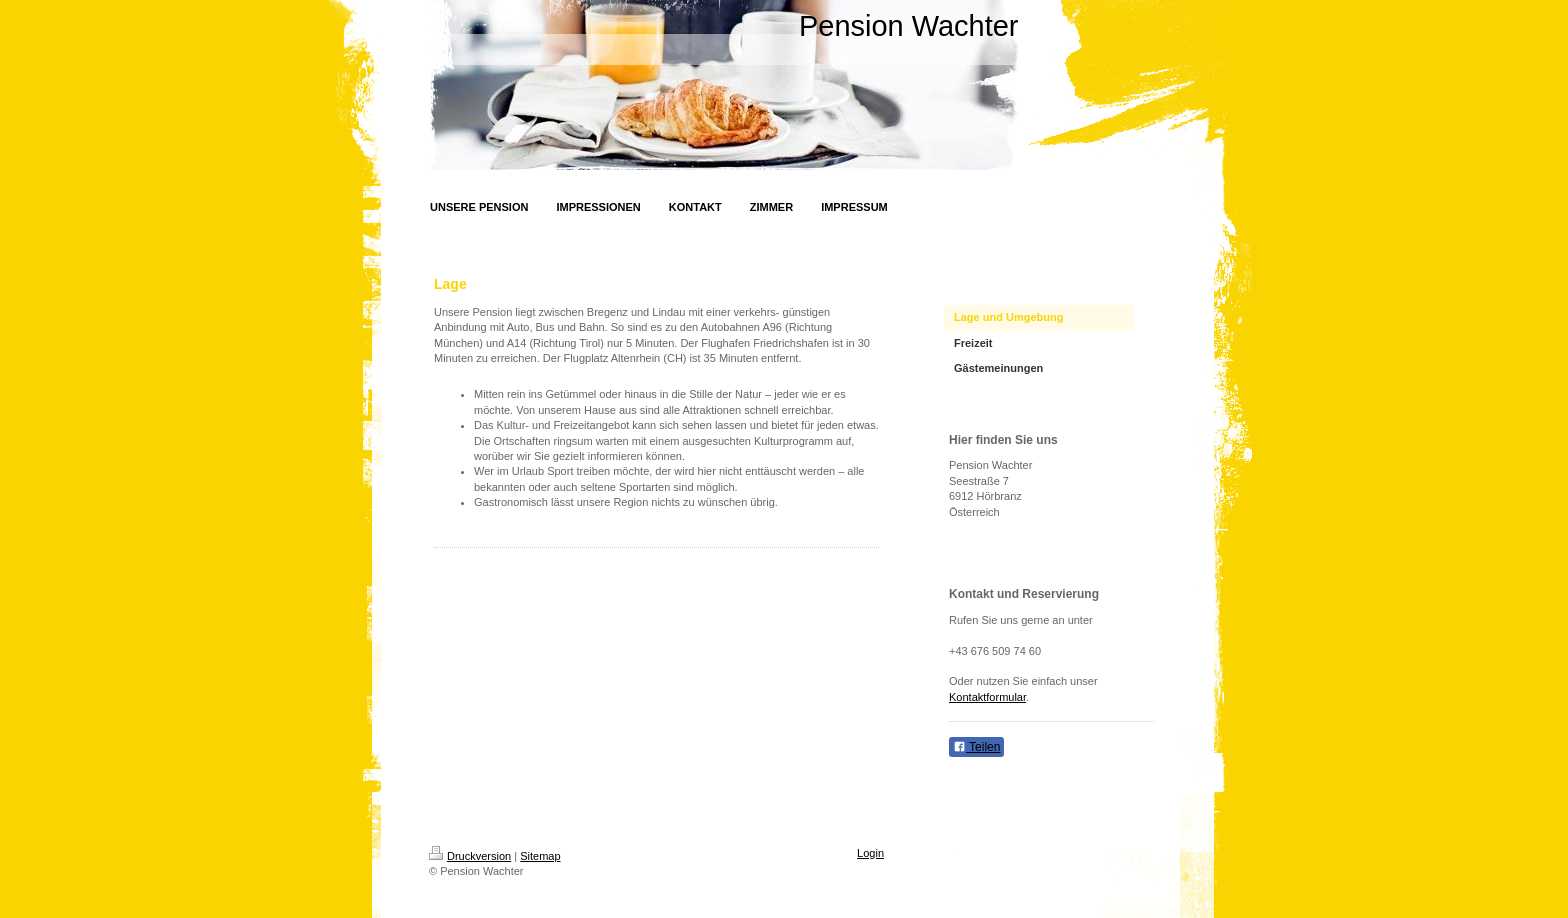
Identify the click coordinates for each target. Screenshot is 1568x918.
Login (870, 853)
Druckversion (470, 856)
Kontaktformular (987, 697)
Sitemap (540, 856)
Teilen (976, 747)
